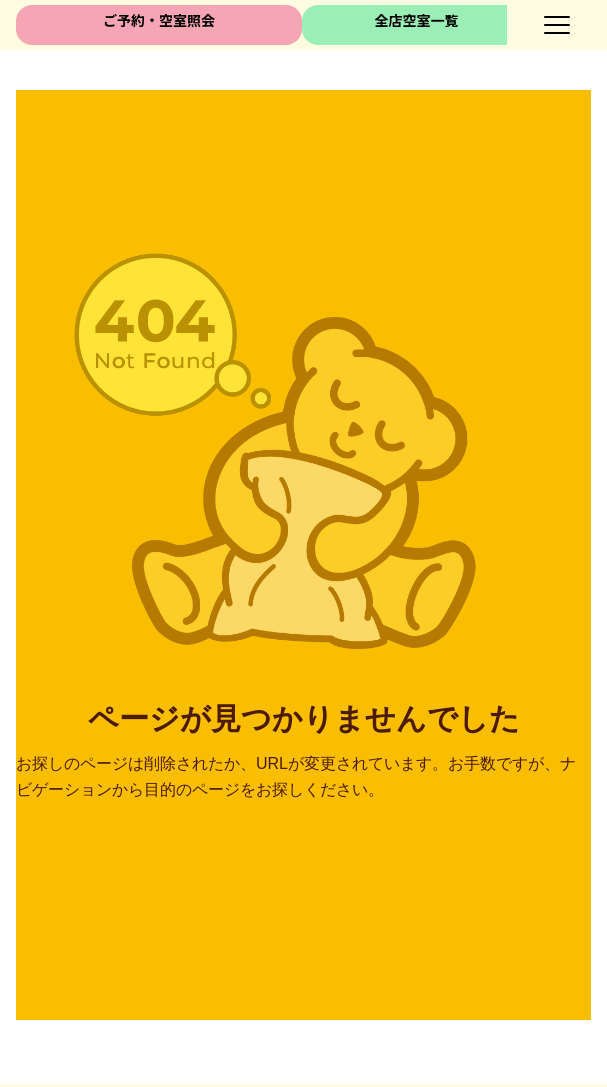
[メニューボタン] (557, 25)
